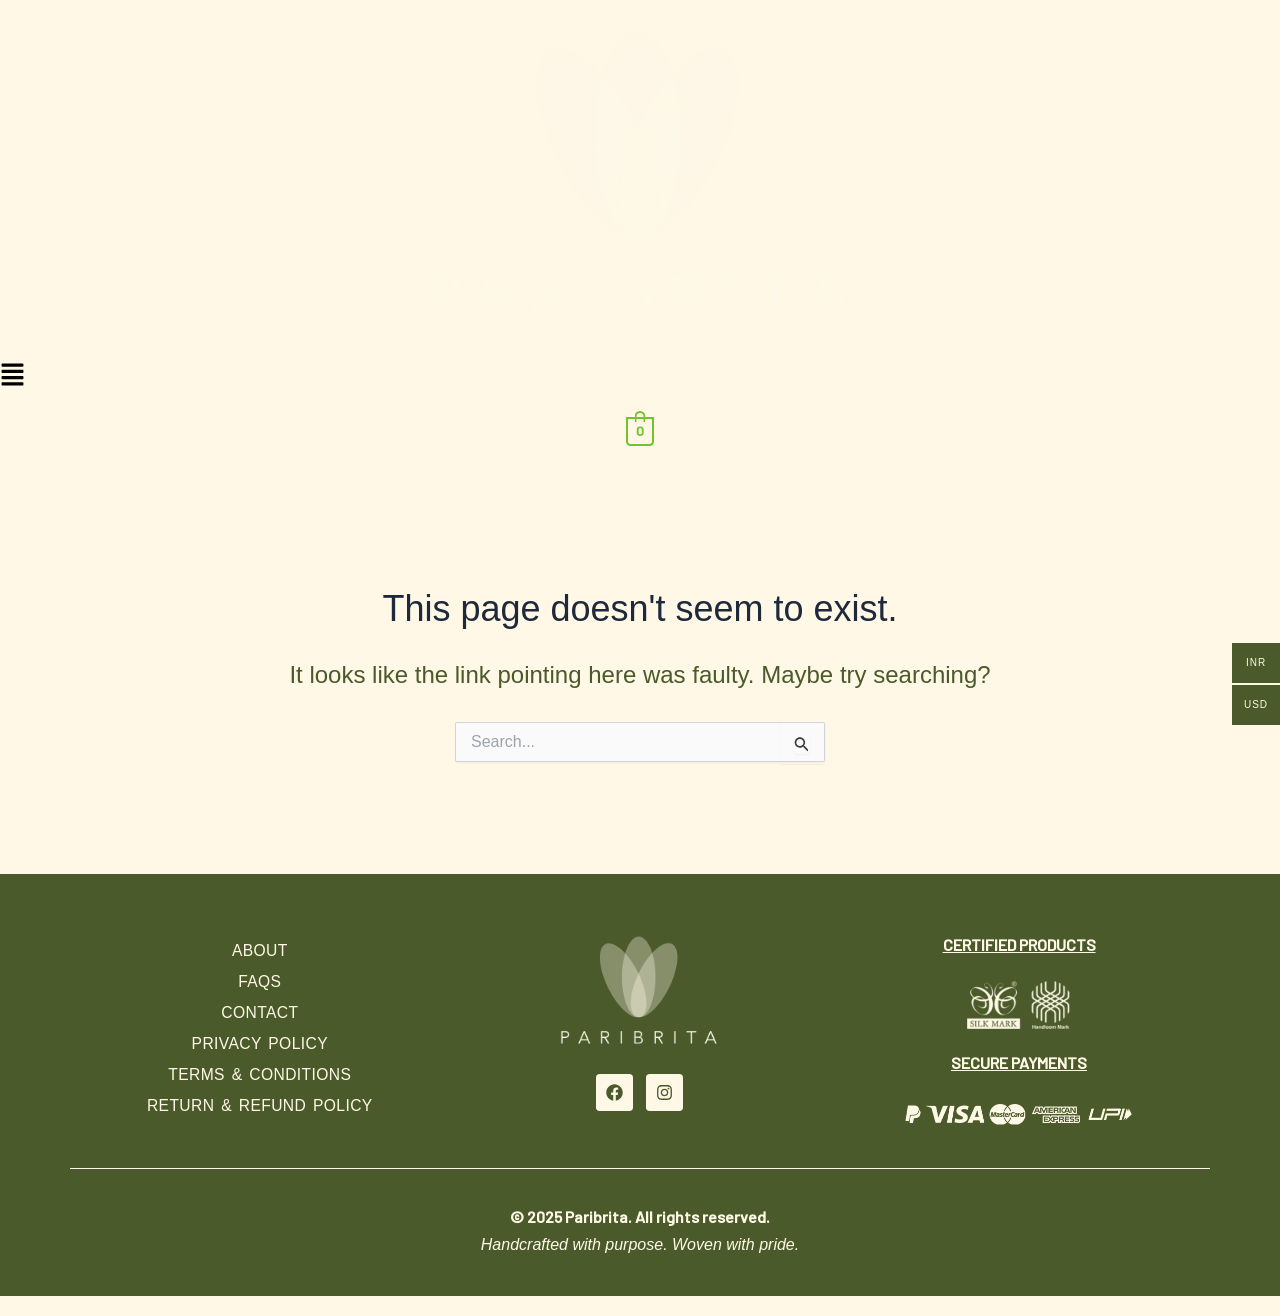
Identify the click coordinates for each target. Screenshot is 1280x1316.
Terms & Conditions (259, 1074)
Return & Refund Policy (259, 1105)
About (259, 950)
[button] (640, 376)
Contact (259, 1012)
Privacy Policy (260, 1043)
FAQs (260, 981)
